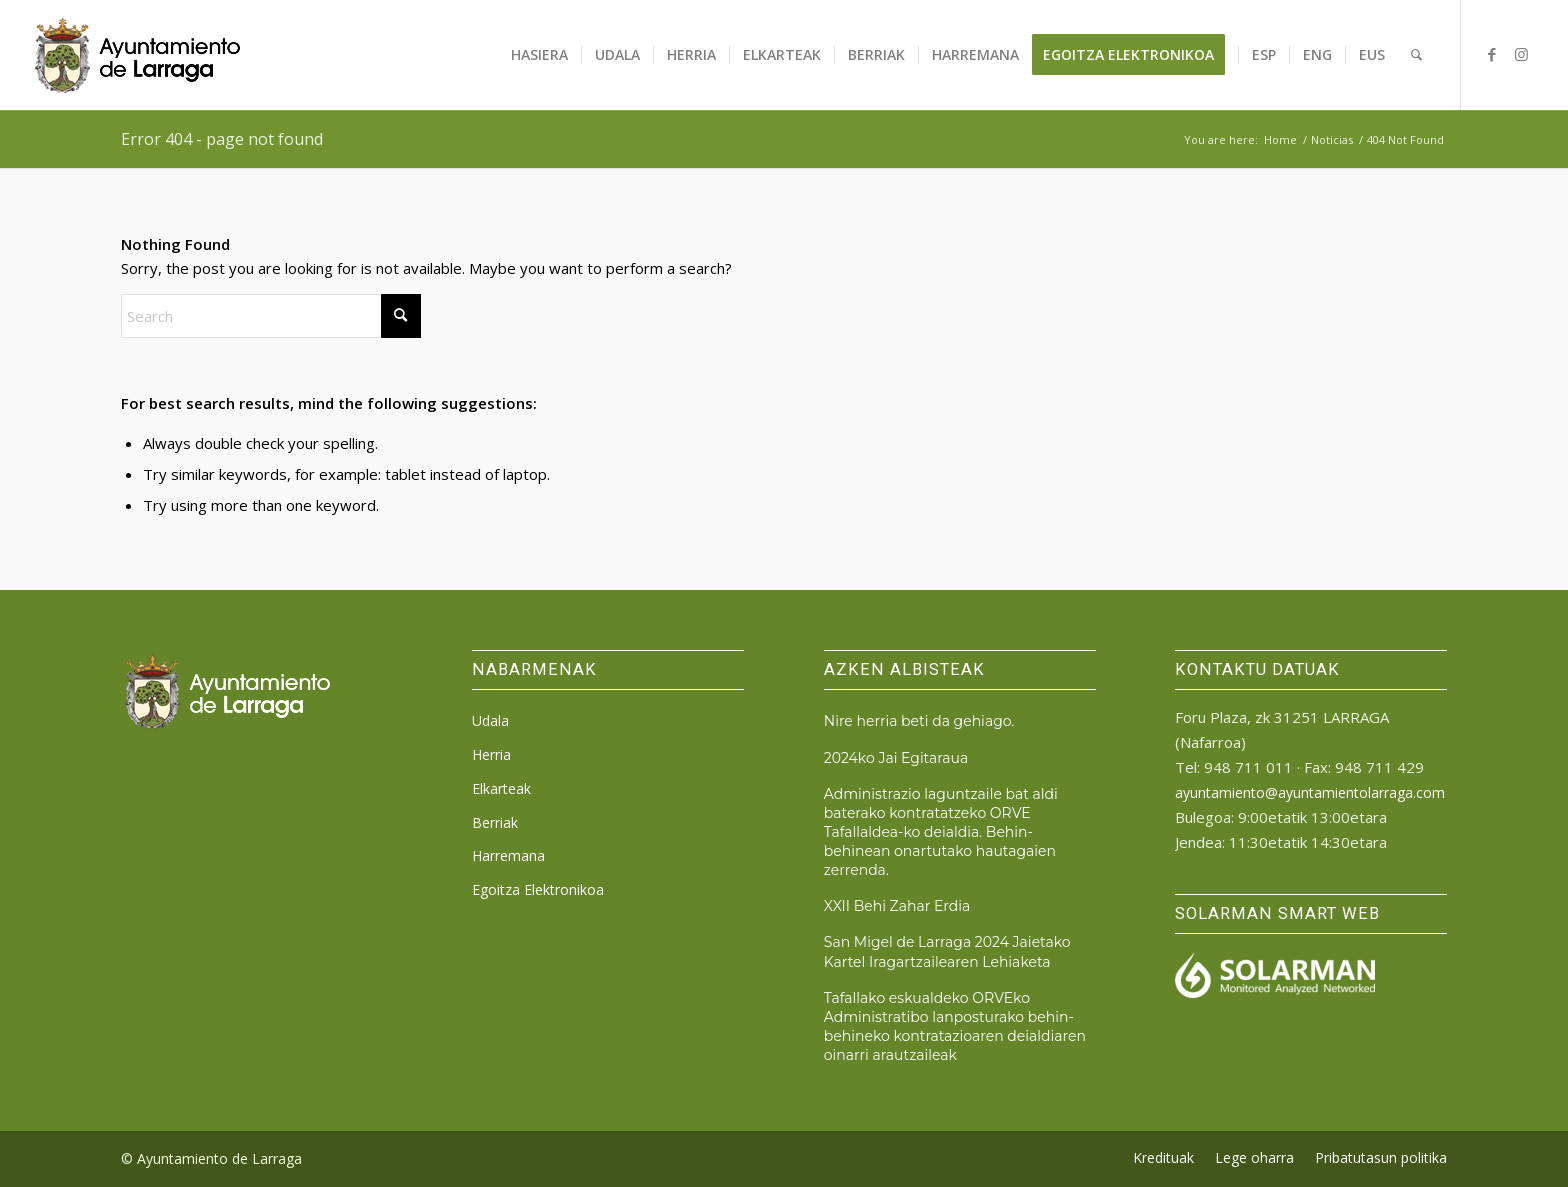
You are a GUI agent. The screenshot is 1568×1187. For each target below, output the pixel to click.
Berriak (495, 822)
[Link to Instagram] (1522, 54)
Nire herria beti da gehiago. (919, 721)
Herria (491, 754)
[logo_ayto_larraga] (137, 55)
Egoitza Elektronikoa (538, 889)
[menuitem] (539, 55)
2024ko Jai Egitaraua (896, 758)
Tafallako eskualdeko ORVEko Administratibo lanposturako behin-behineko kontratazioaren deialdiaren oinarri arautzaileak (955, 1026)
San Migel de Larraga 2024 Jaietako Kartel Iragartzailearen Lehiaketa (947, 951)
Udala (490, 720)
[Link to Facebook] (1492, 54)
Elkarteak (501, 788)
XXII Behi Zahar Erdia (897, 906)
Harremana (508, 855)
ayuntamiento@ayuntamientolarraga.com (1310, 792)
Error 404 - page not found (222, 139)
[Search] (1416, 55)
